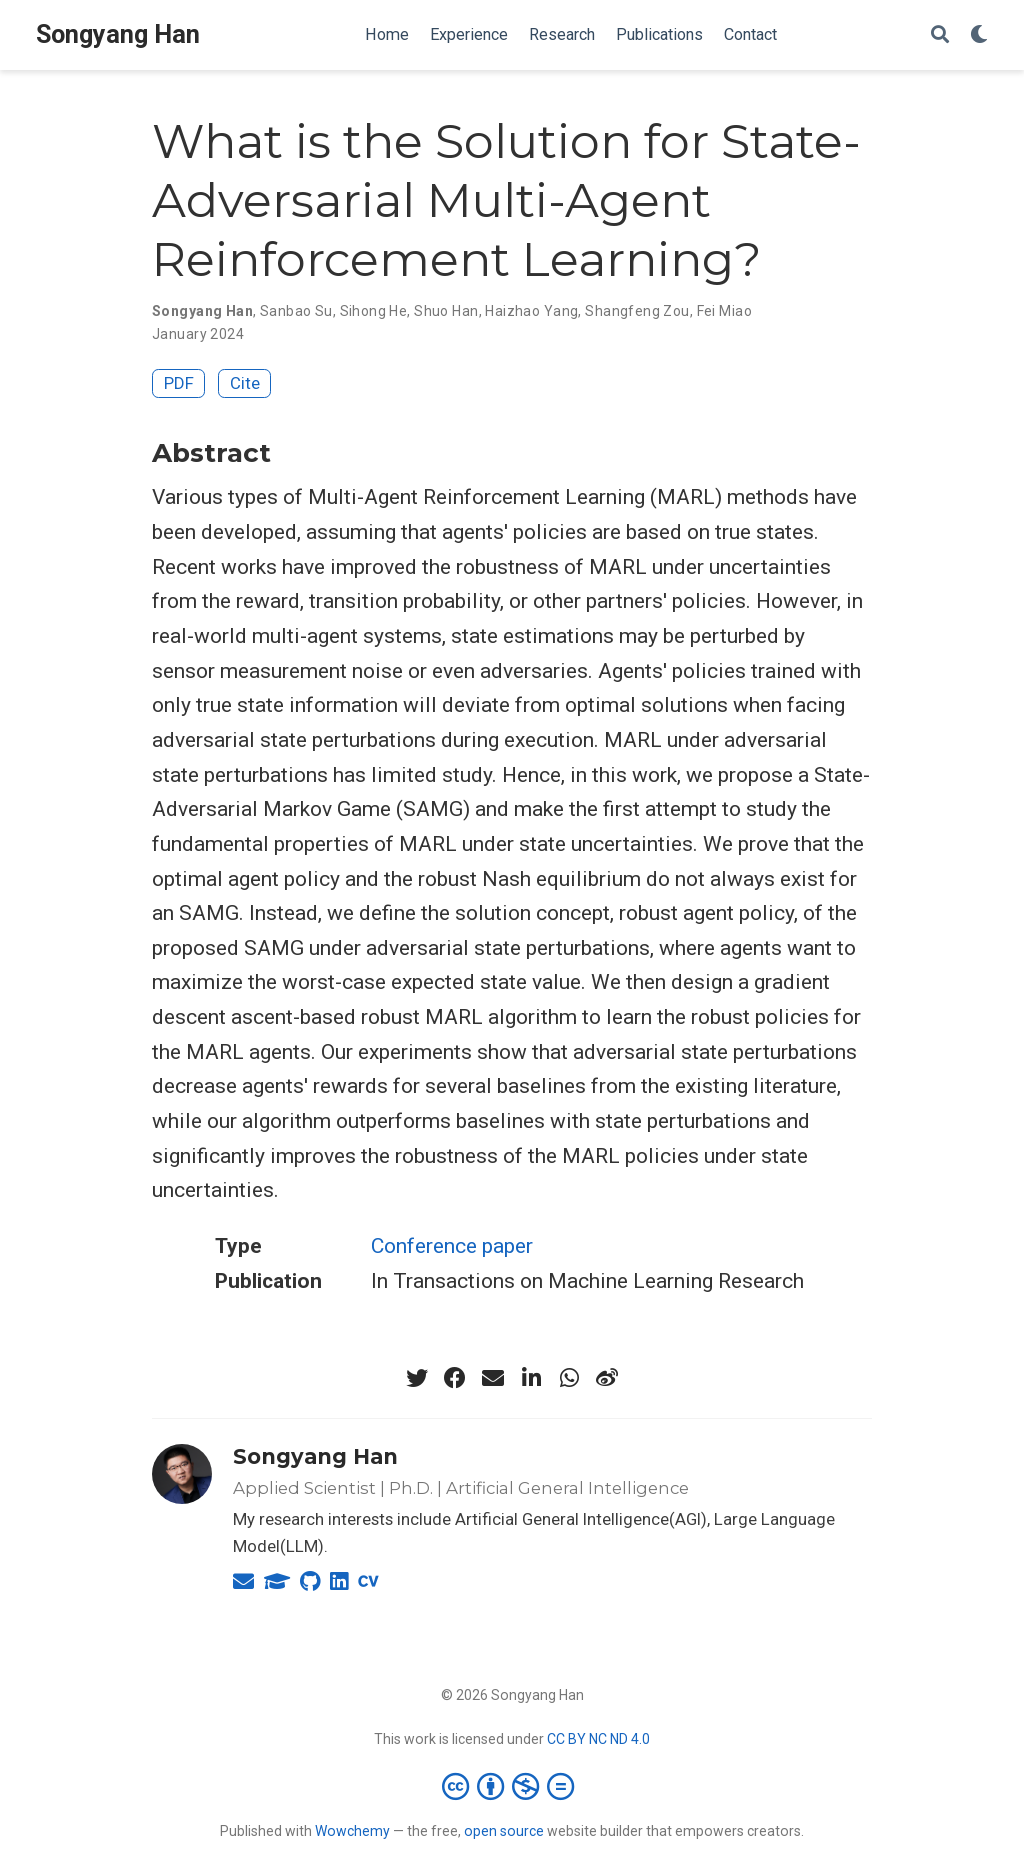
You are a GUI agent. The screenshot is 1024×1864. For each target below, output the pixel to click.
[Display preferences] (979, 35)
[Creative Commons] (512, 1786)
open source (504, 1831)
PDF (179, 383)
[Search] (940, 35)
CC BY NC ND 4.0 (598, 1739)
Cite (245, 383)
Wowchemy (352, 1831)
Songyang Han (118, 34)
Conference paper (452, 1246)
